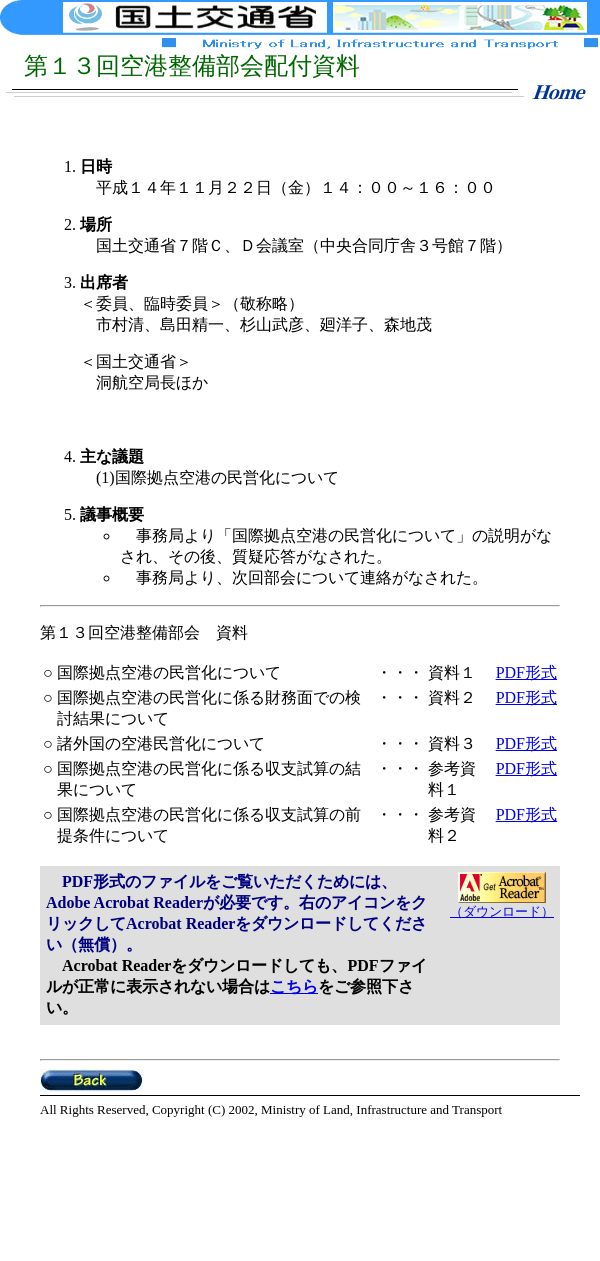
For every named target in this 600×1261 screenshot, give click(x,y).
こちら (294, 986)
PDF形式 (526, 672)
